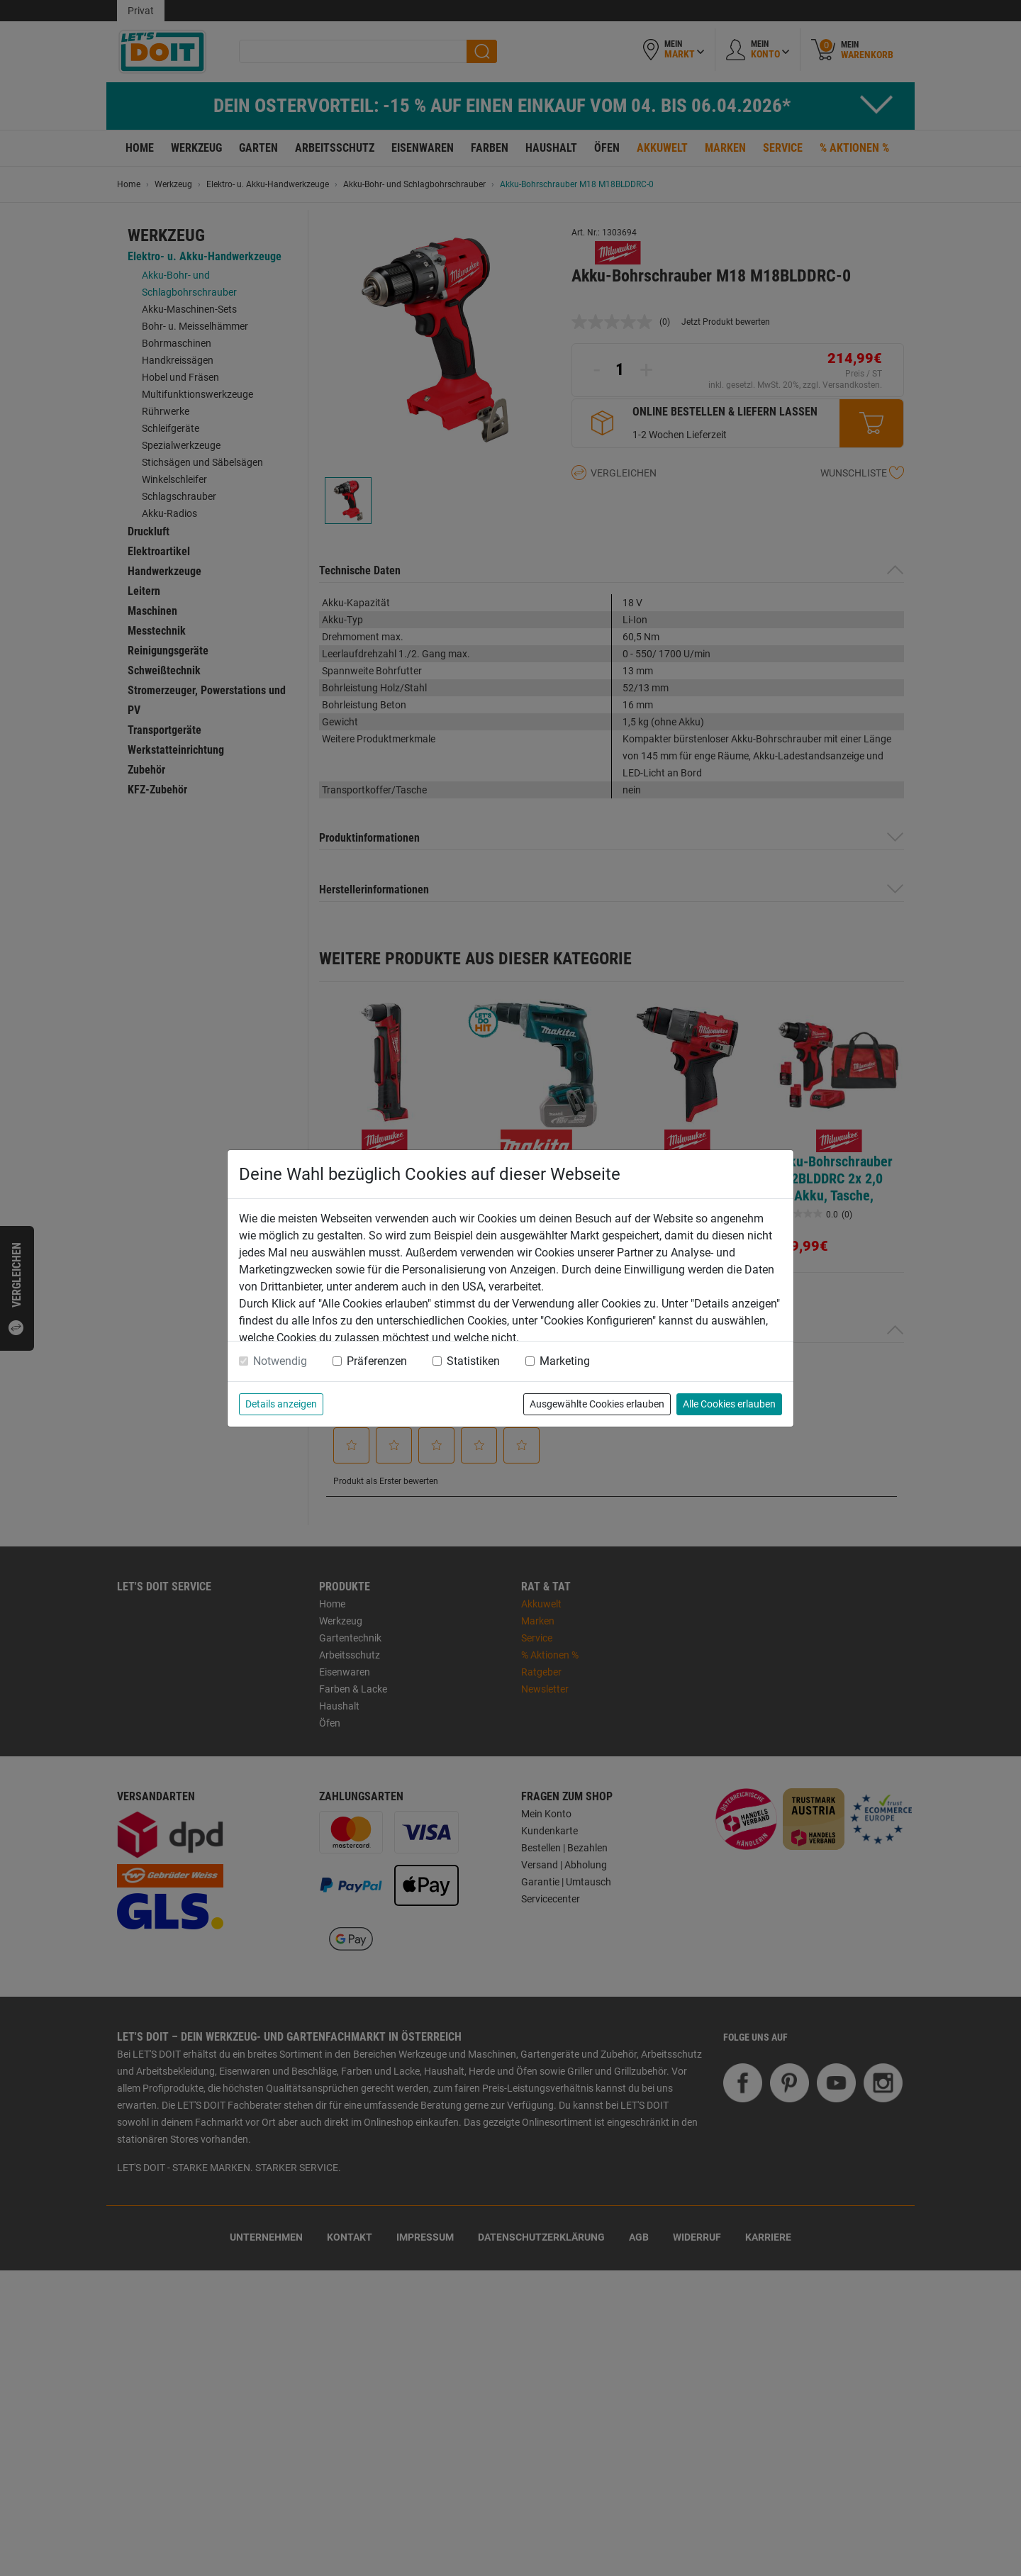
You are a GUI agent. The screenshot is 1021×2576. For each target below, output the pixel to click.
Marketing (565, 1361)
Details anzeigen (281, 1404)
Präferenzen (377, 1361)
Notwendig (280, 1361)
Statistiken (473, 1361)
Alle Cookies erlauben (729, 1404)
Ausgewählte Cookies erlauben (597, 1404)
